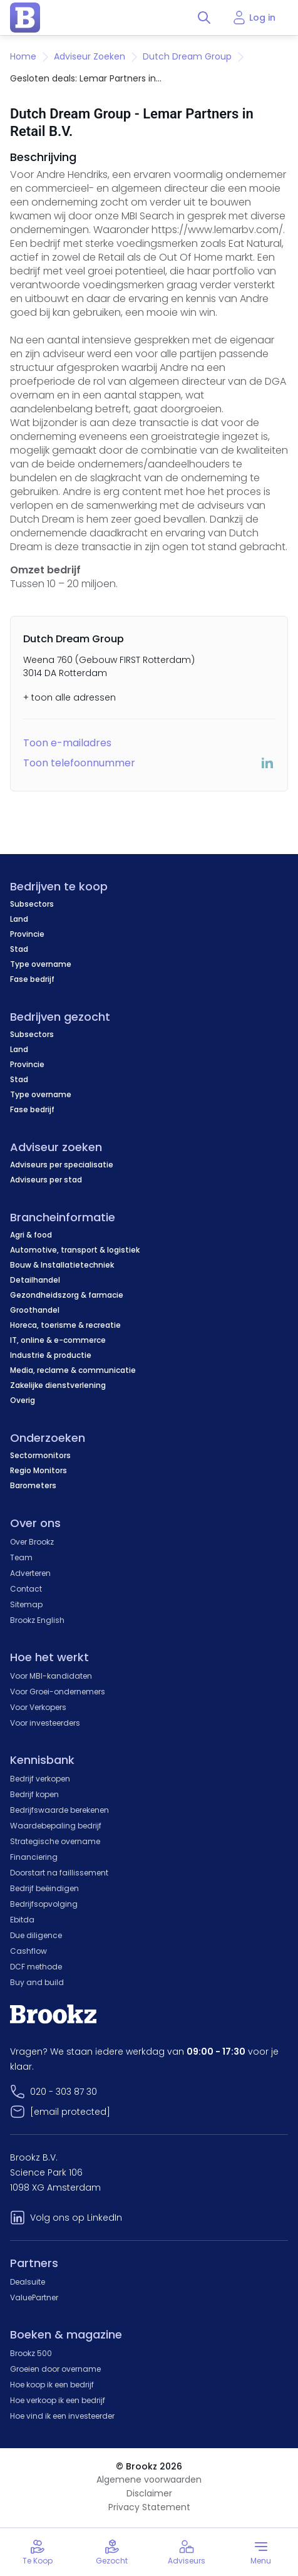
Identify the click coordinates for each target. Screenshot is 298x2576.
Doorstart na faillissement (59, 1872)
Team (21, 1557)
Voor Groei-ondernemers (57, 1691)
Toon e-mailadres (67, 743)
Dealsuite (27, 2281)
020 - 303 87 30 (63, 2091)
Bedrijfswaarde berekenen (59, 1810)
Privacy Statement (149, 2507)
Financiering (34, 1857)
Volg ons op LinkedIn (76, 2217)
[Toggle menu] (261, 2552)
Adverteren (30, 1573)
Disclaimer (149, 2493)
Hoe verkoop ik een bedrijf (57, 2400)
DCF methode (36, 1966)
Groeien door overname (55, 2369)
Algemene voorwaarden (149, 2479)
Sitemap (26, 1604)
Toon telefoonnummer (79, 763)
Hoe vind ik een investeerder (62, 2416)
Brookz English (37, 1620)
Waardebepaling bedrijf (55, 1825)
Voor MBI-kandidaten (51, 1676)
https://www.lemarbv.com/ (217, 229)
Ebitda (22, 1919)
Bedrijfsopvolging (44, 1904)
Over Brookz (32, 1541)
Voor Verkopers (38, 1707)
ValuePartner (34, 2297)
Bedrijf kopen (34, 1794)
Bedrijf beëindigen (44, 1888)
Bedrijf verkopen (40, 1778)
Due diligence (36, 1935)
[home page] (25, 18)
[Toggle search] (204, 18)
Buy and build (37, 1982)
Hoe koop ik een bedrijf (52, 2384)
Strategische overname (55, 1841)
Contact (26, 1588)
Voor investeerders (45, 1723)
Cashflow (28, 1951)
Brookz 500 (31, 2353)
